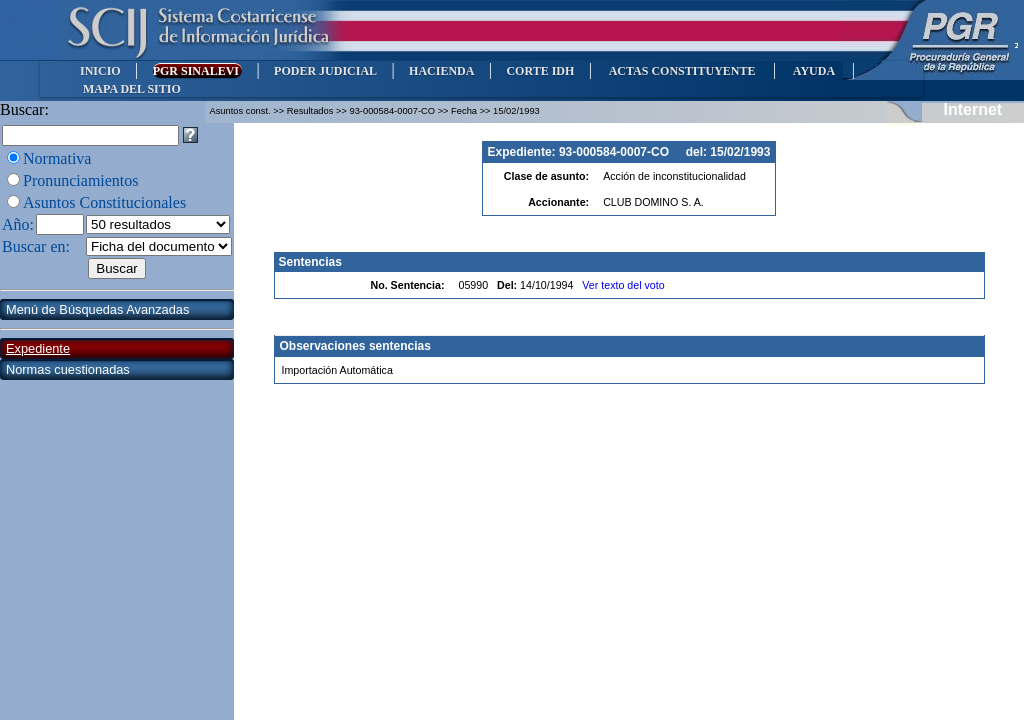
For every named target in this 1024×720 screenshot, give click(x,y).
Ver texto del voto (623, 285)
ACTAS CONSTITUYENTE (682, 71)
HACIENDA (441, 71)
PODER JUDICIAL (325, 71)
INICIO (100, 71)
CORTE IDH (540, 71)
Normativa (57, 158)
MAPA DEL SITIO (132, 89)
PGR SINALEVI (197, 71)
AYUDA (813, 71)
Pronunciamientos (81, 180)
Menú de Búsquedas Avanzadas (97, 309)
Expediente (38, 348)
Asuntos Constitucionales (104, 202)
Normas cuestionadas (68, 369)
